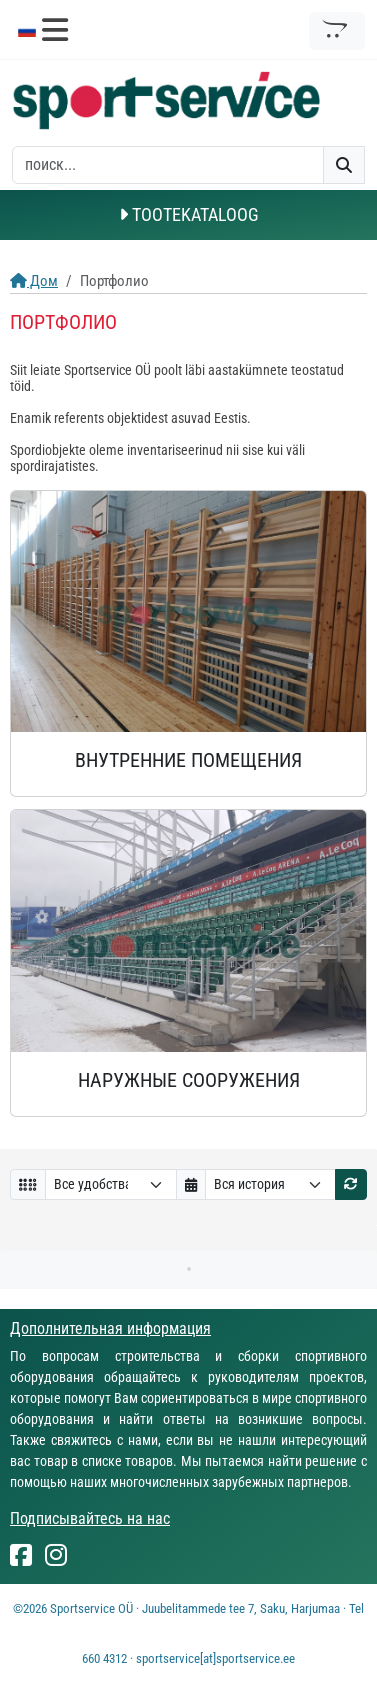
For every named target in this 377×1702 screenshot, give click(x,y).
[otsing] (168, 165)
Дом (34, 281)
